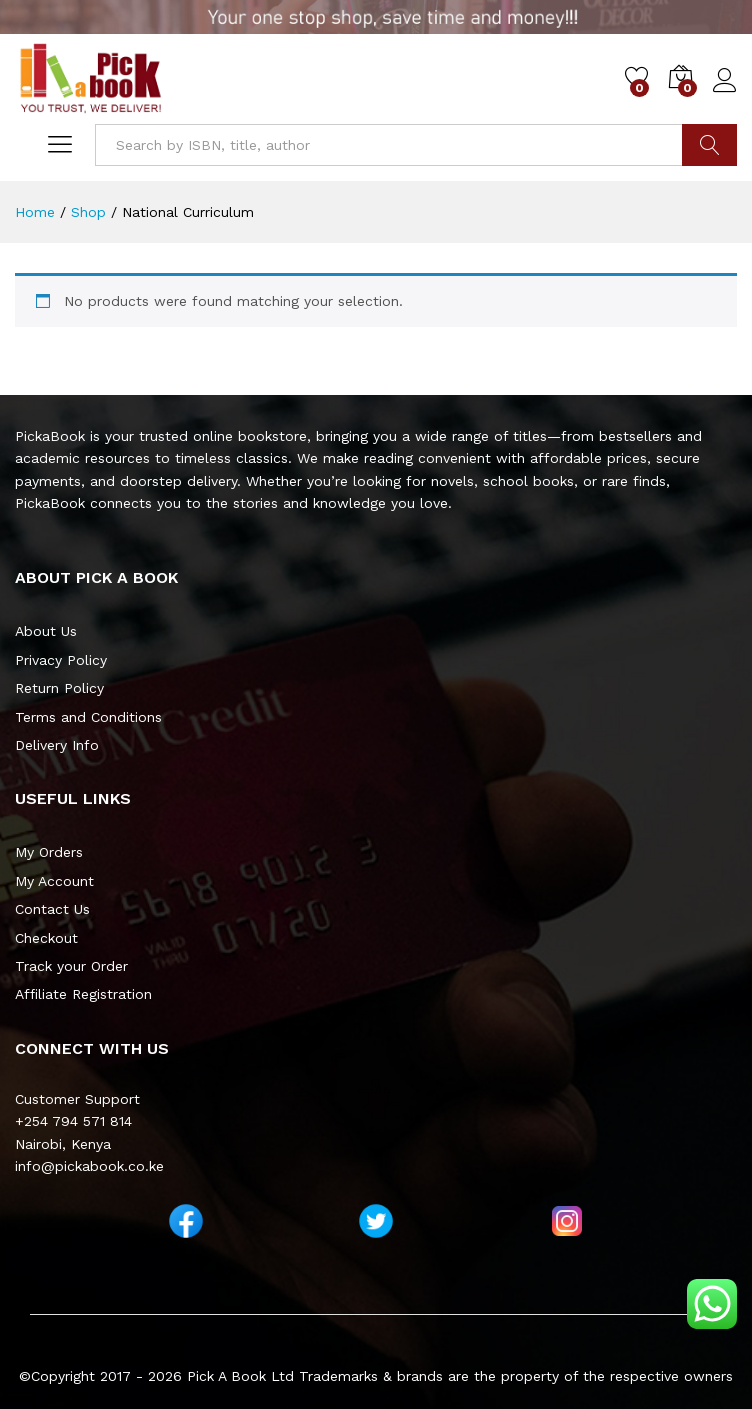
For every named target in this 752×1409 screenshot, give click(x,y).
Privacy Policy (61, 660)
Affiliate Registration (83, 994)
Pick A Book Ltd (243, 1376)
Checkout (46, 938)
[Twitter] (376, 1221)
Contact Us (52, 909)
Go (709, 145)
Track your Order (71, 966)
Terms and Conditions (88, 717)
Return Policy (59, 688)
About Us (46, 631)
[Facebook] (186, 1221)
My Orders (49, 852)
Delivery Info (57, 745)
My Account (54, 881)
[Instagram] (567, 1221)
